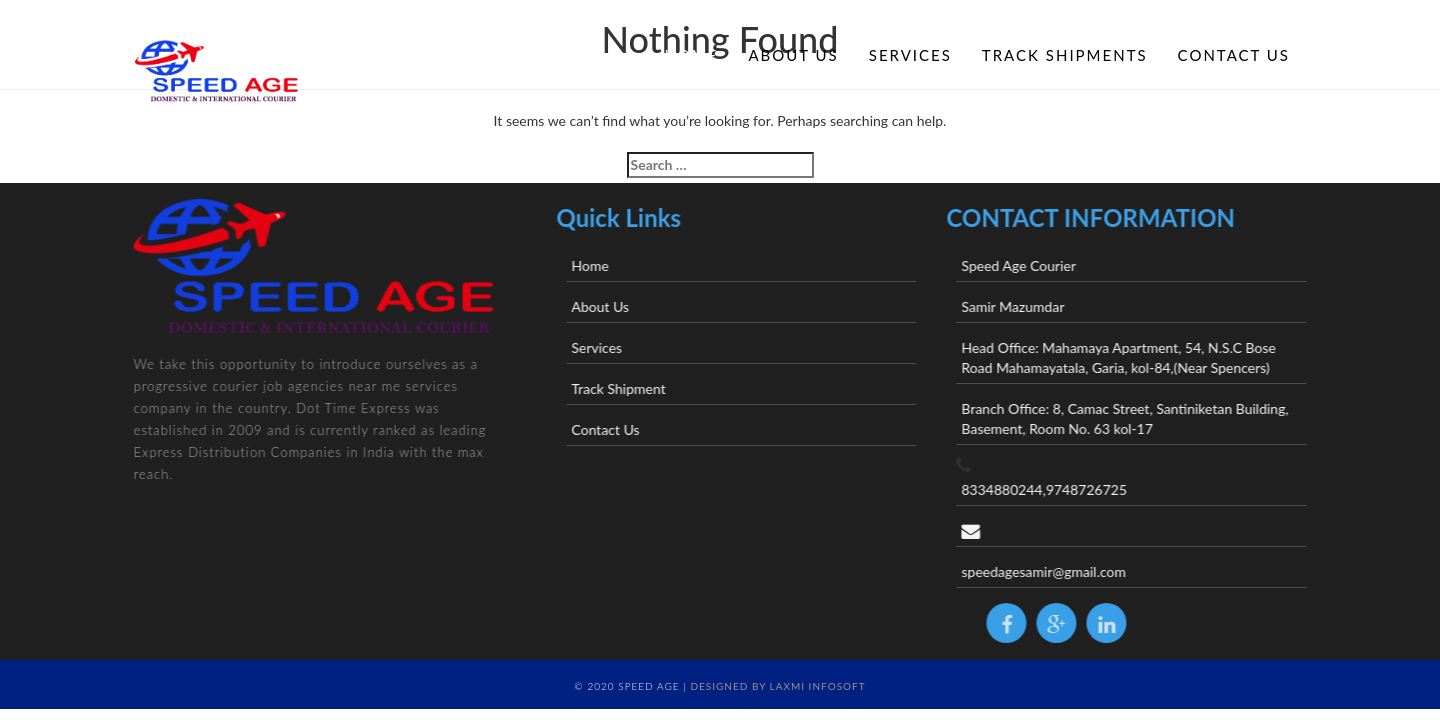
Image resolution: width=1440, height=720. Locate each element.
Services (910, 55)
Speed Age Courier (1057, 265)
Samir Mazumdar (1051, 306)
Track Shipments (1065, 55)
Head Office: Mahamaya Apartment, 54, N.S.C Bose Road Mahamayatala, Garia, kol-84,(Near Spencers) (1157, 357)
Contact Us (1234, 55)
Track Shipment (657, 388)
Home (691, 55)
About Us (793, 55)
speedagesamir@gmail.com (1082, 571)
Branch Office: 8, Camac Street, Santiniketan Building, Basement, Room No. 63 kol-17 (1163, 418)
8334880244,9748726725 (1083, 489)
